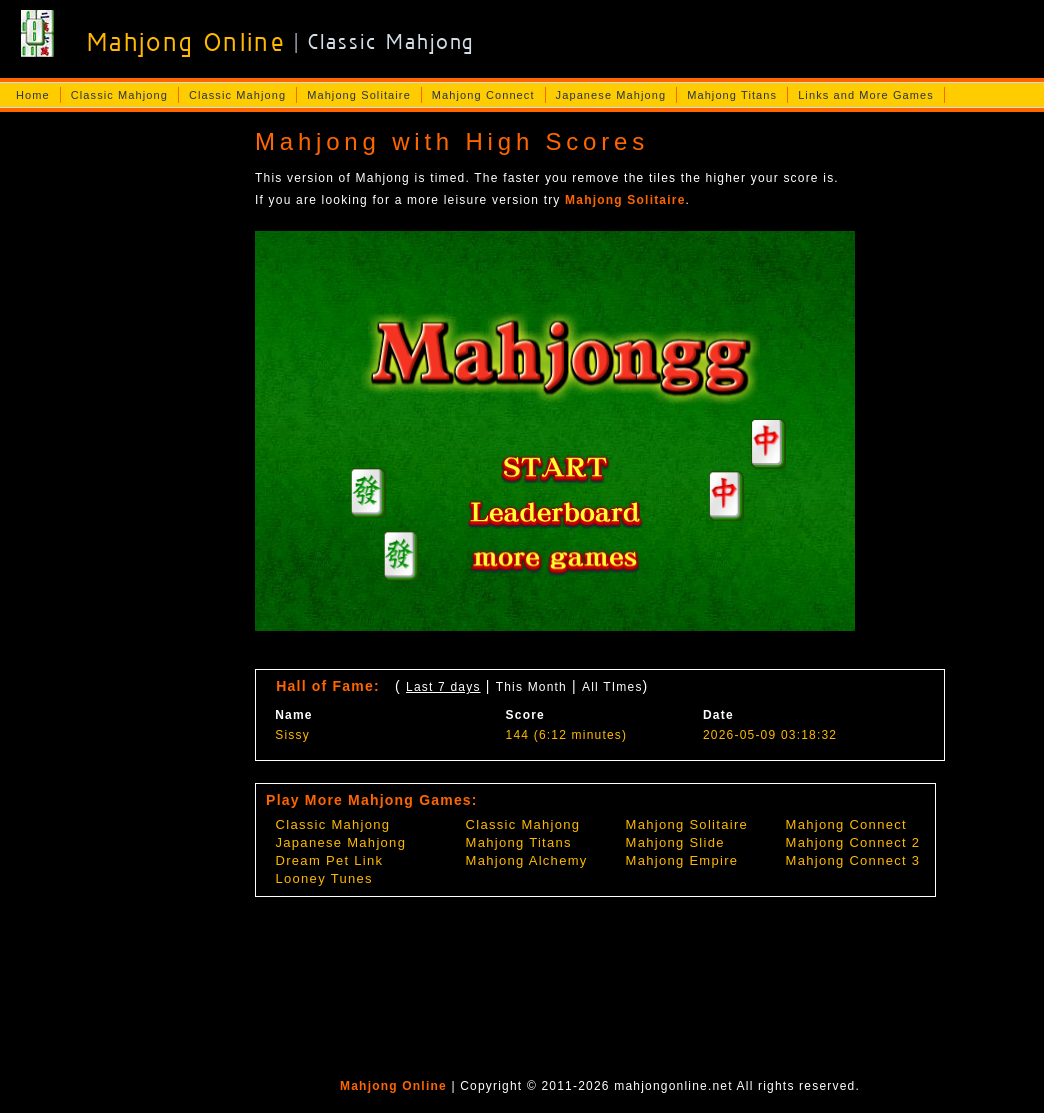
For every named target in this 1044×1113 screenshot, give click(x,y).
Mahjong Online (393, 1086)
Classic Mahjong (119, 95)
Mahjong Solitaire (359, 95)
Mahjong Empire (682, 860)
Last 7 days (443, 687)
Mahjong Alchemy (527, 860)
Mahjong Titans (732, 95)
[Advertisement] (120, 436)
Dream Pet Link (330, 860)
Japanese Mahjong (611, 95)
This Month (531, 687)
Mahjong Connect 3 (853, 860)
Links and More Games (866, 95)
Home (33, 95)
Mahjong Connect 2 (853, 842)
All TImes (612, 687)
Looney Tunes (324, 878)
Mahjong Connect (483, 95)
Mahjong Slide (675, 842)
